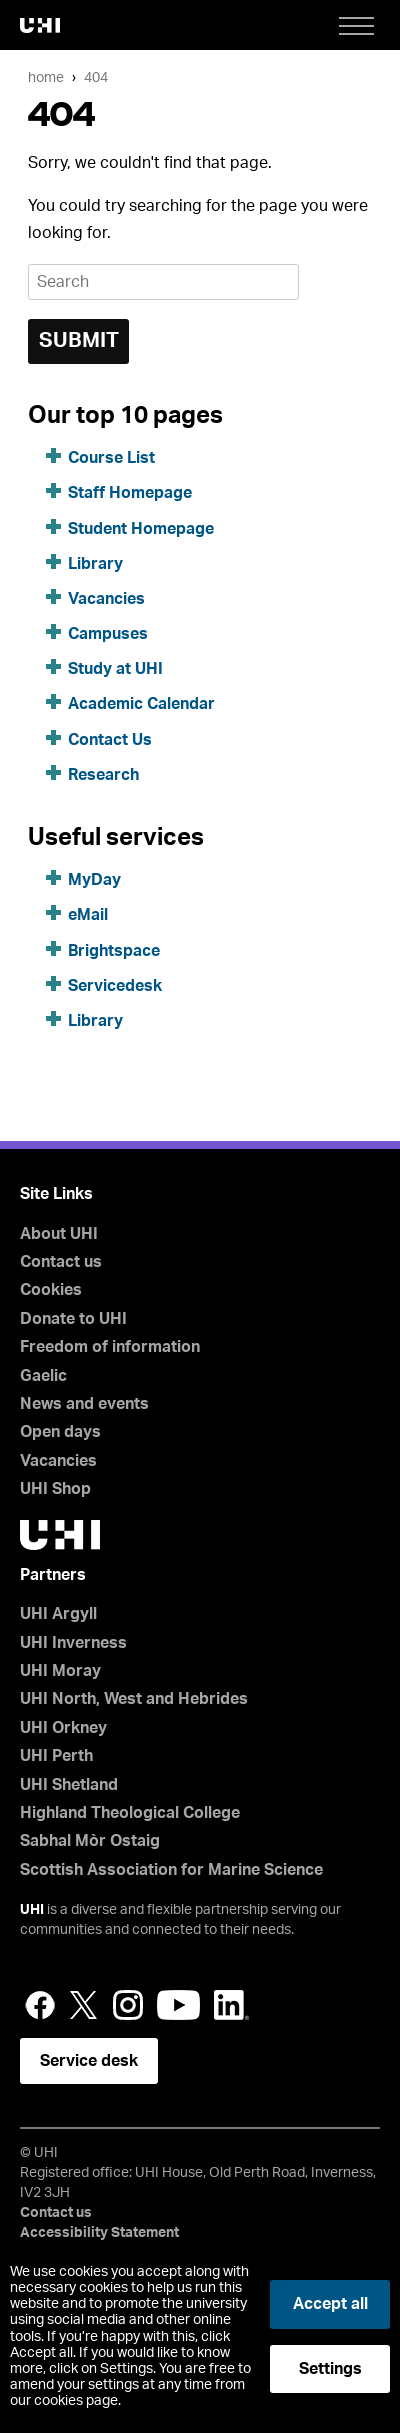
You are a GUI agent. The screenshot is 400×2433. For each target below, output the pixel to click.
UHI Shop (55, 1489)
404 (96, 77)
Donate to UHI (73, 1319)
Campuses (108, 634)
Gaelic (43, 1376)
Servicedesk (115, 986)
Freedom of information (110, 1347)
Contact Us (110, 740)
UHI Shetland (69, 1785)
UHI (32, 1910)
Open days (60, 1432)
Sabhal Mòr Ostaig (90, 1841)
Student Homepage (141, 529)
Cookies (51, 1290)
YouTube (178, 2005)
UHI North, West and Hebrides (134, 1699)
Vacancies (106, 599)
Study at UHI (115, 669)
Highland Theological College (130, 1813)
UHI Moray (60, 1671)
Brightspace (114, 951)
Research (103, 775)
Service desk (89, 2061)
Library (95, 564)
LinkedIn (231, 2005)
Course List (111, 458)
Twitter (84, 2005)
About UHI (59, 1234)
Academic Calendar (141, 704)
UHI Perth (56, 1756)
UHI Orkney (63, 1728)
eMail (88, 915)
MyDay (94, 880)
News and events (84, 1404)
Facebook (40, 2005)
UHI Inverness (73, 1643)
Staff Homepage (130, 493)
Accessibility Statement (99, 2233)
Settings (330, 2369)
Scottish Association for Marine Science (171, 1870)
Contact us (61, 1262)
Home (46, 77)
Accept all (330, 2304)
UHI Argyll (58, 1614)
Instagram (128, 2005)
